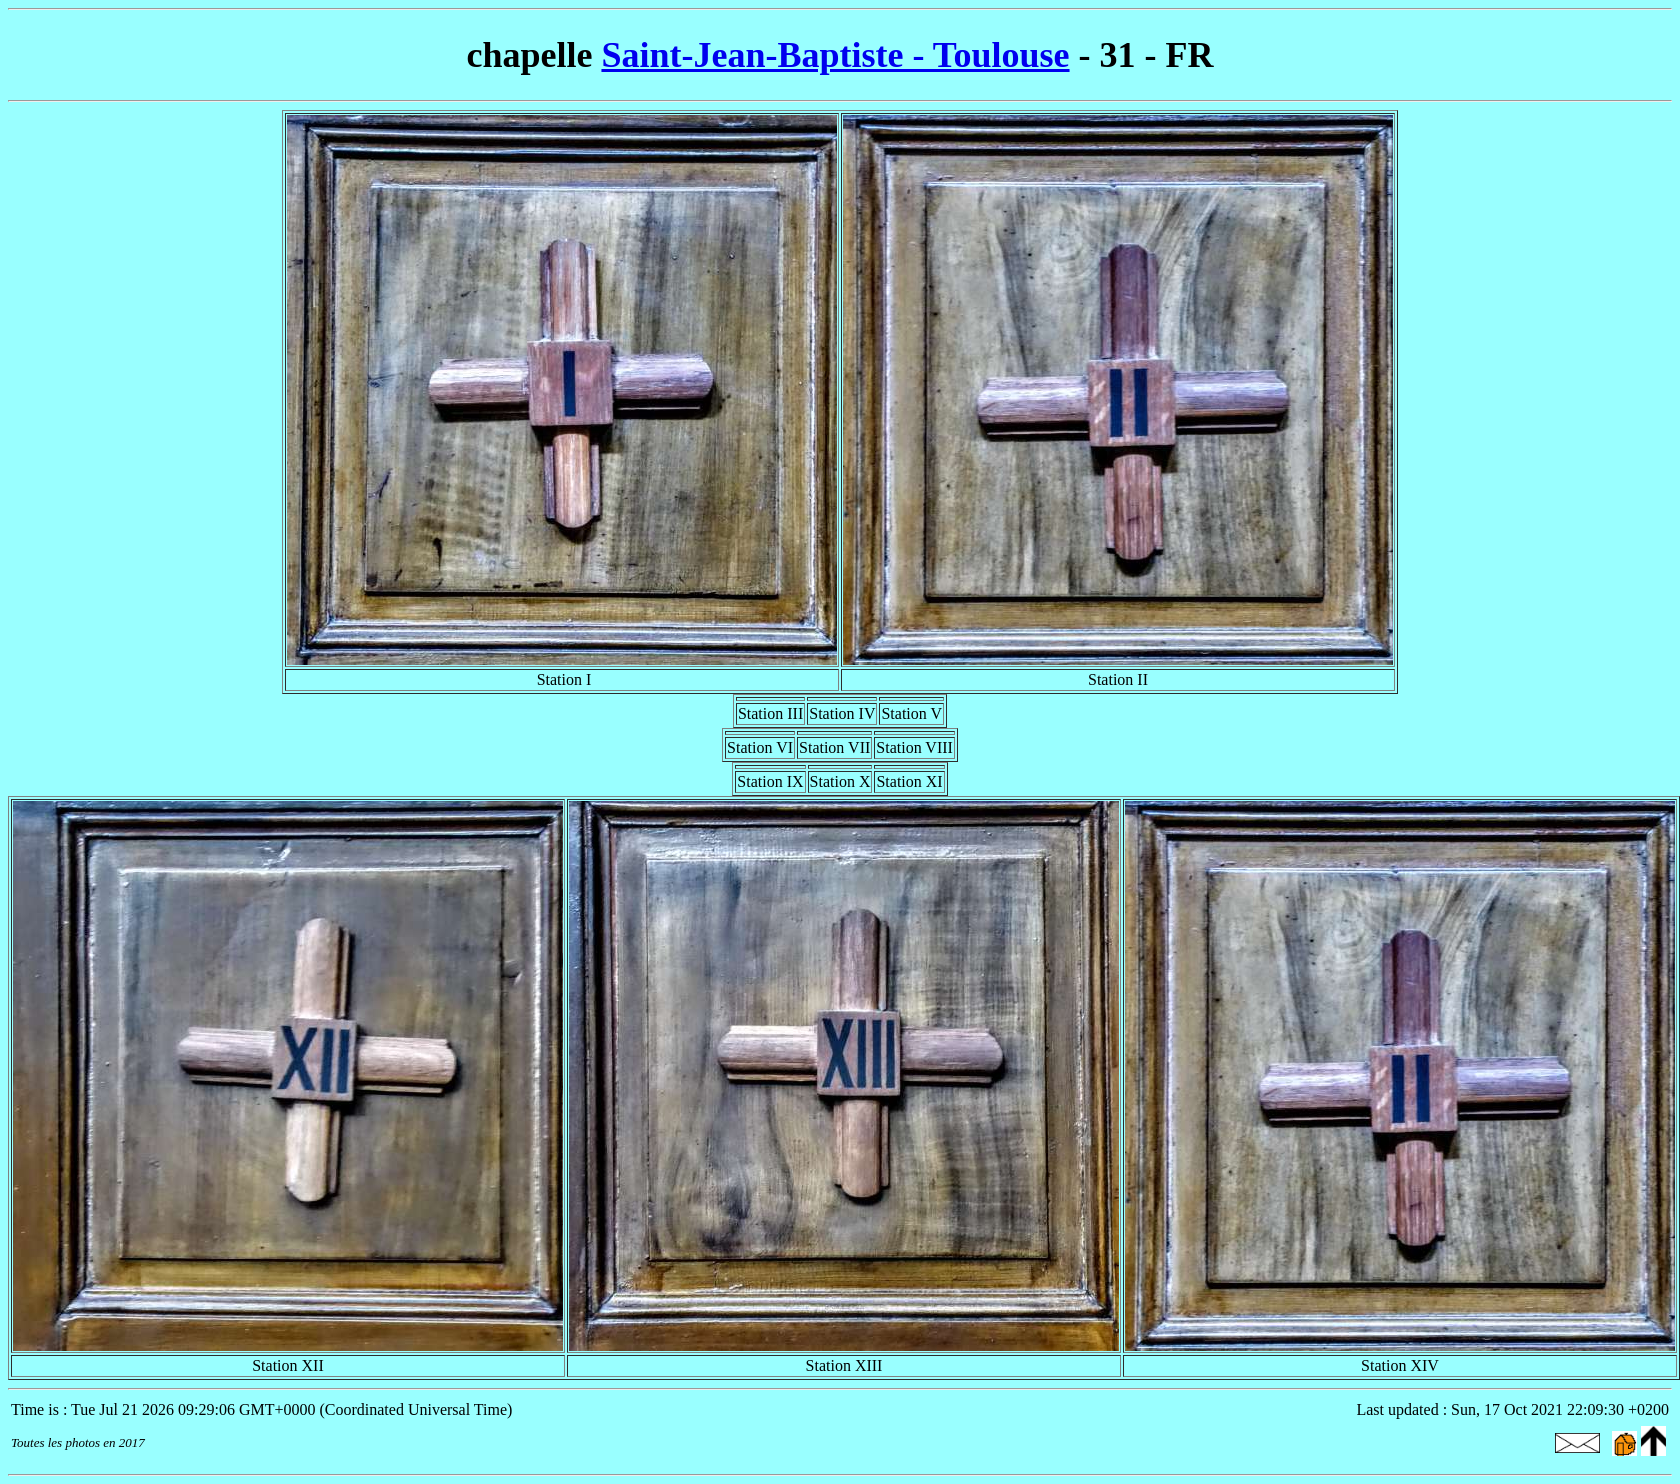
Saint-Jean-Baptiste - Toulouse (835, 55)
